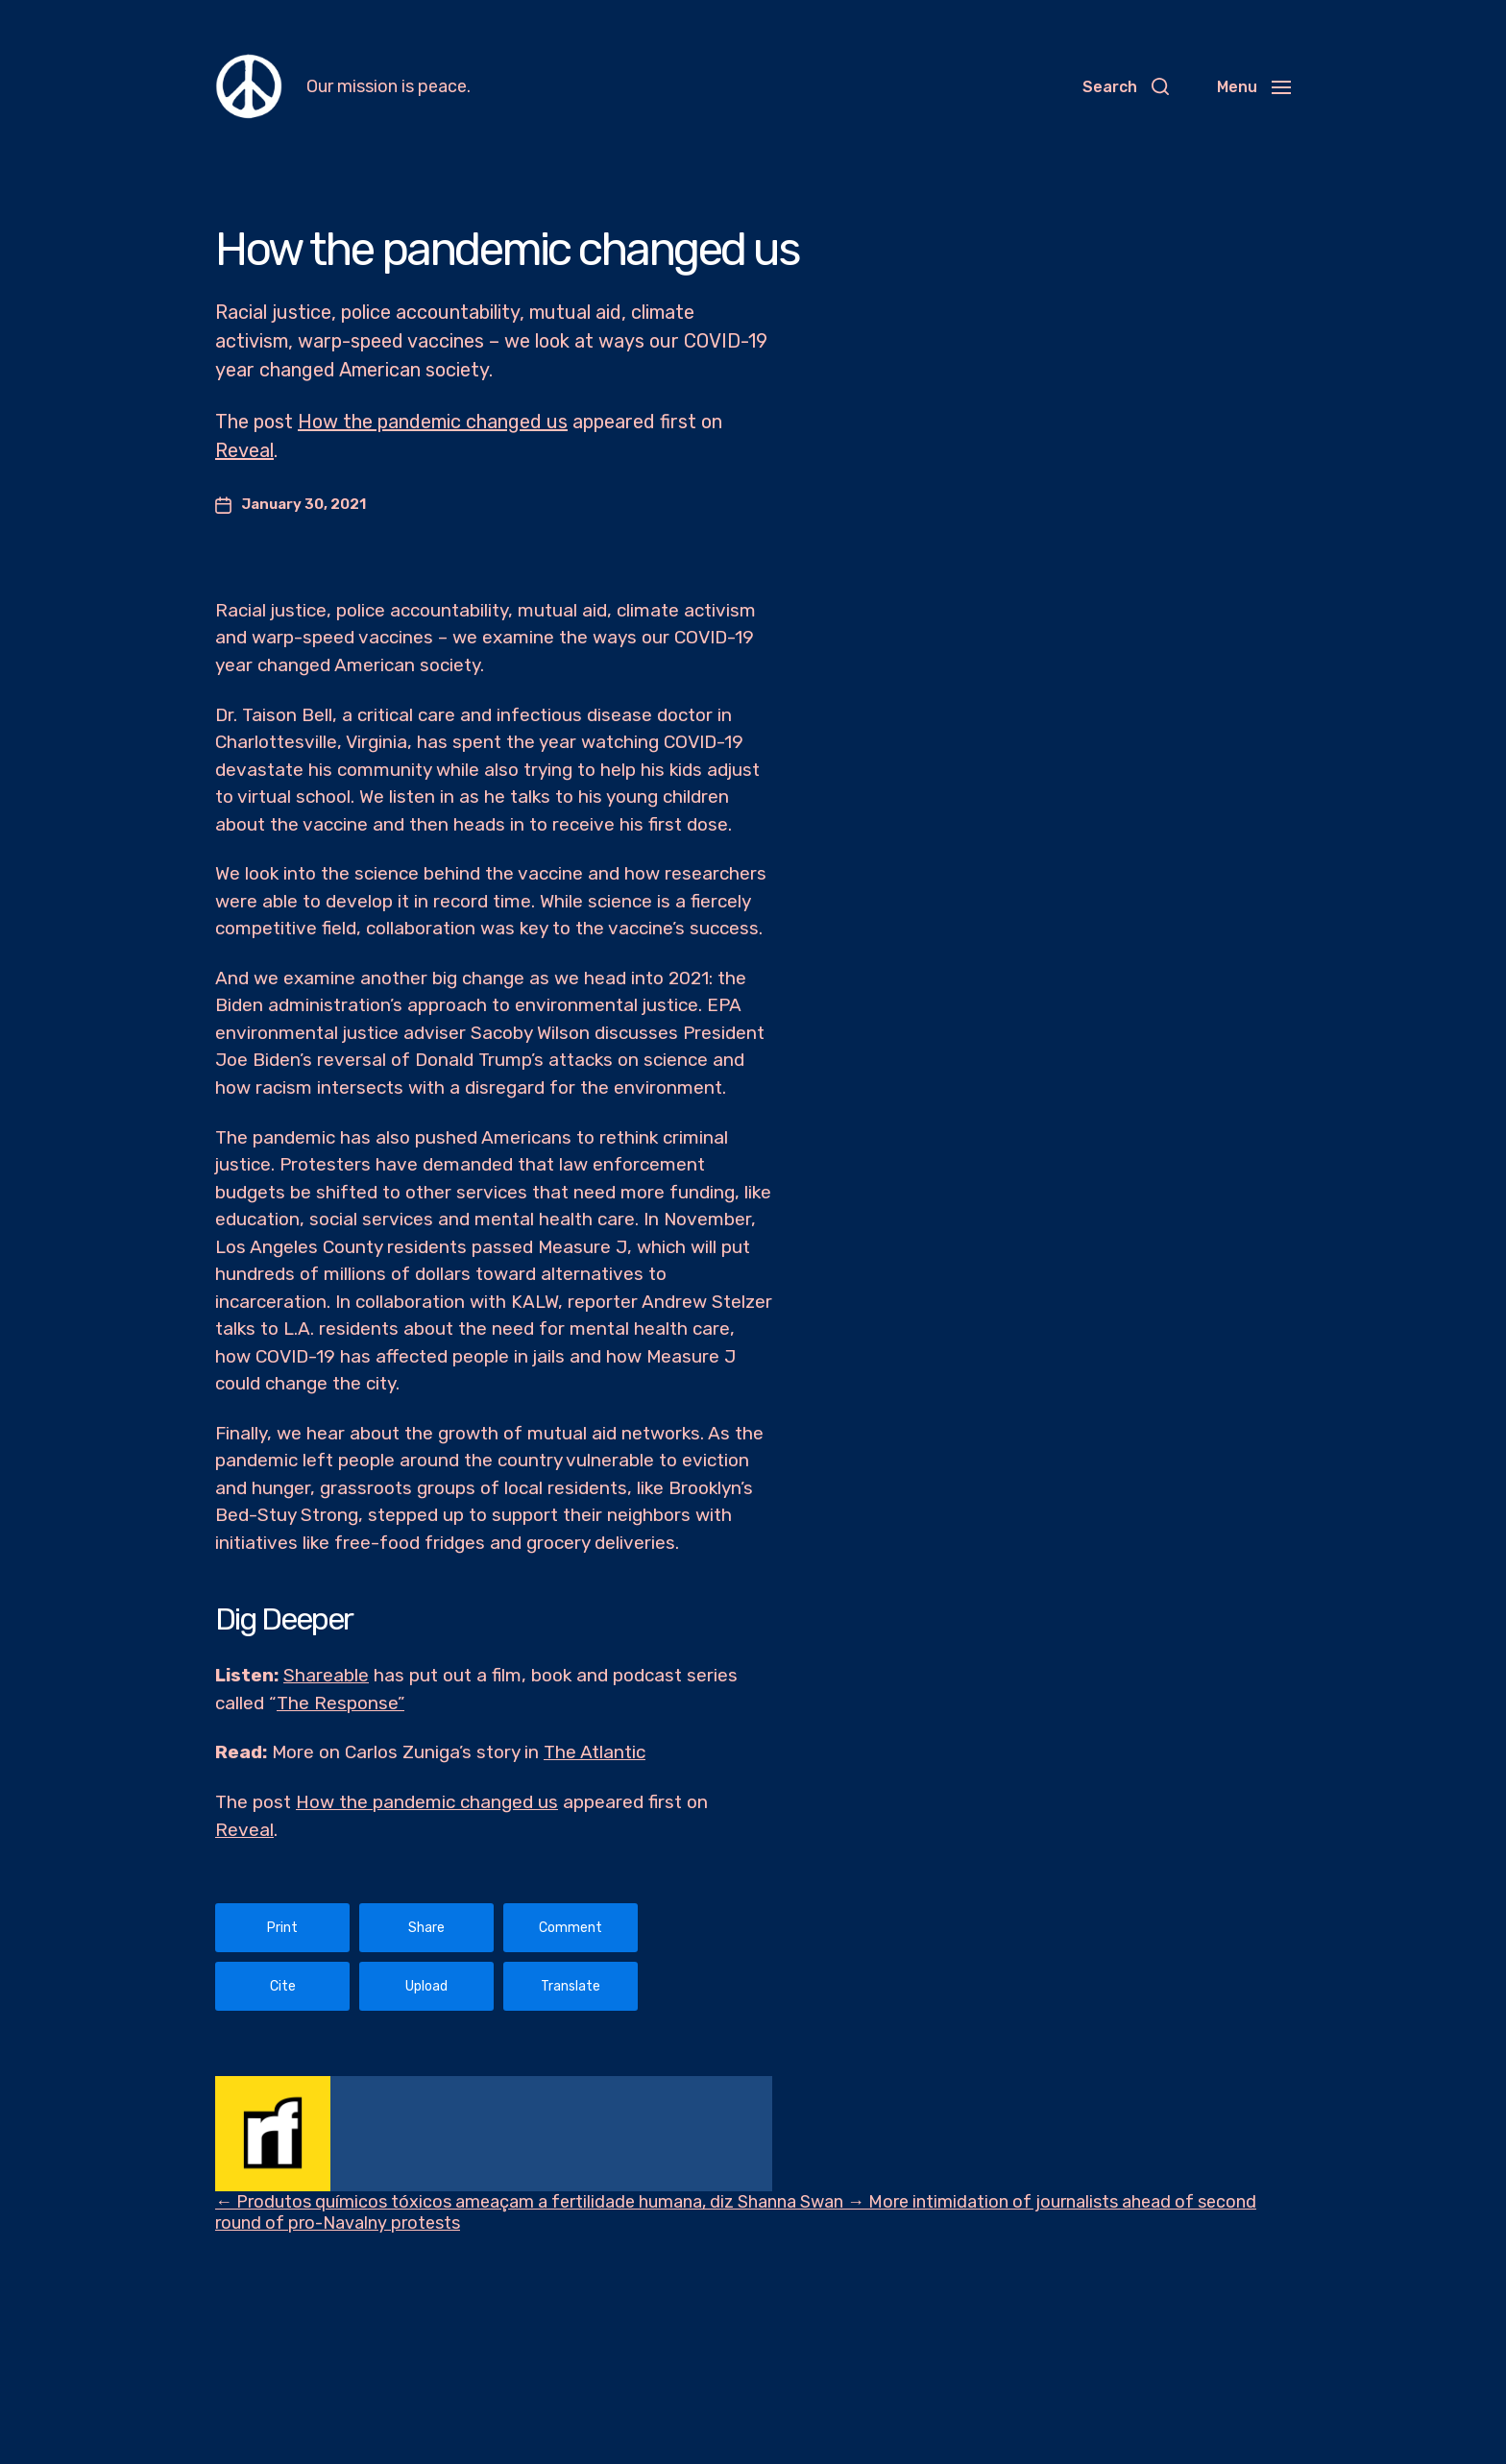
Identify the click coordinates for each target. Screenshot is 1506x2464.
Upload (426, 1986)
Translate (570, 1986)
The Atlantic (594, 1752)
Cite (283, 1986)
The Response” (340, 1703)
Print (282, 1928)
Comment (570, 1928)
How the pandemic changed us (433, 421)
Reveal (244, 450)
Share (426, 1928)
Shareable (326, 1675)
